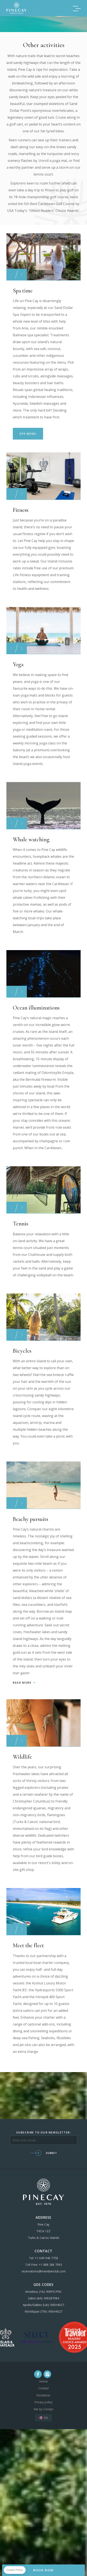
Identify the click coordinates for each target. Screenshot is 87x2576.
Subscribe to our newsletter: (43, 2132)
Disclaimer (43, 2395)
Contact (43, 2388)
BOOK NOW (43, 2570)
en (46, 2417)
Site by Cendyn (43, 2409)
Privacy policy (43, 2402)
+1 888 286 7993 (50, 2265)
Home (43, 2381)
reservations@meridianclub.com (44, 2271)
